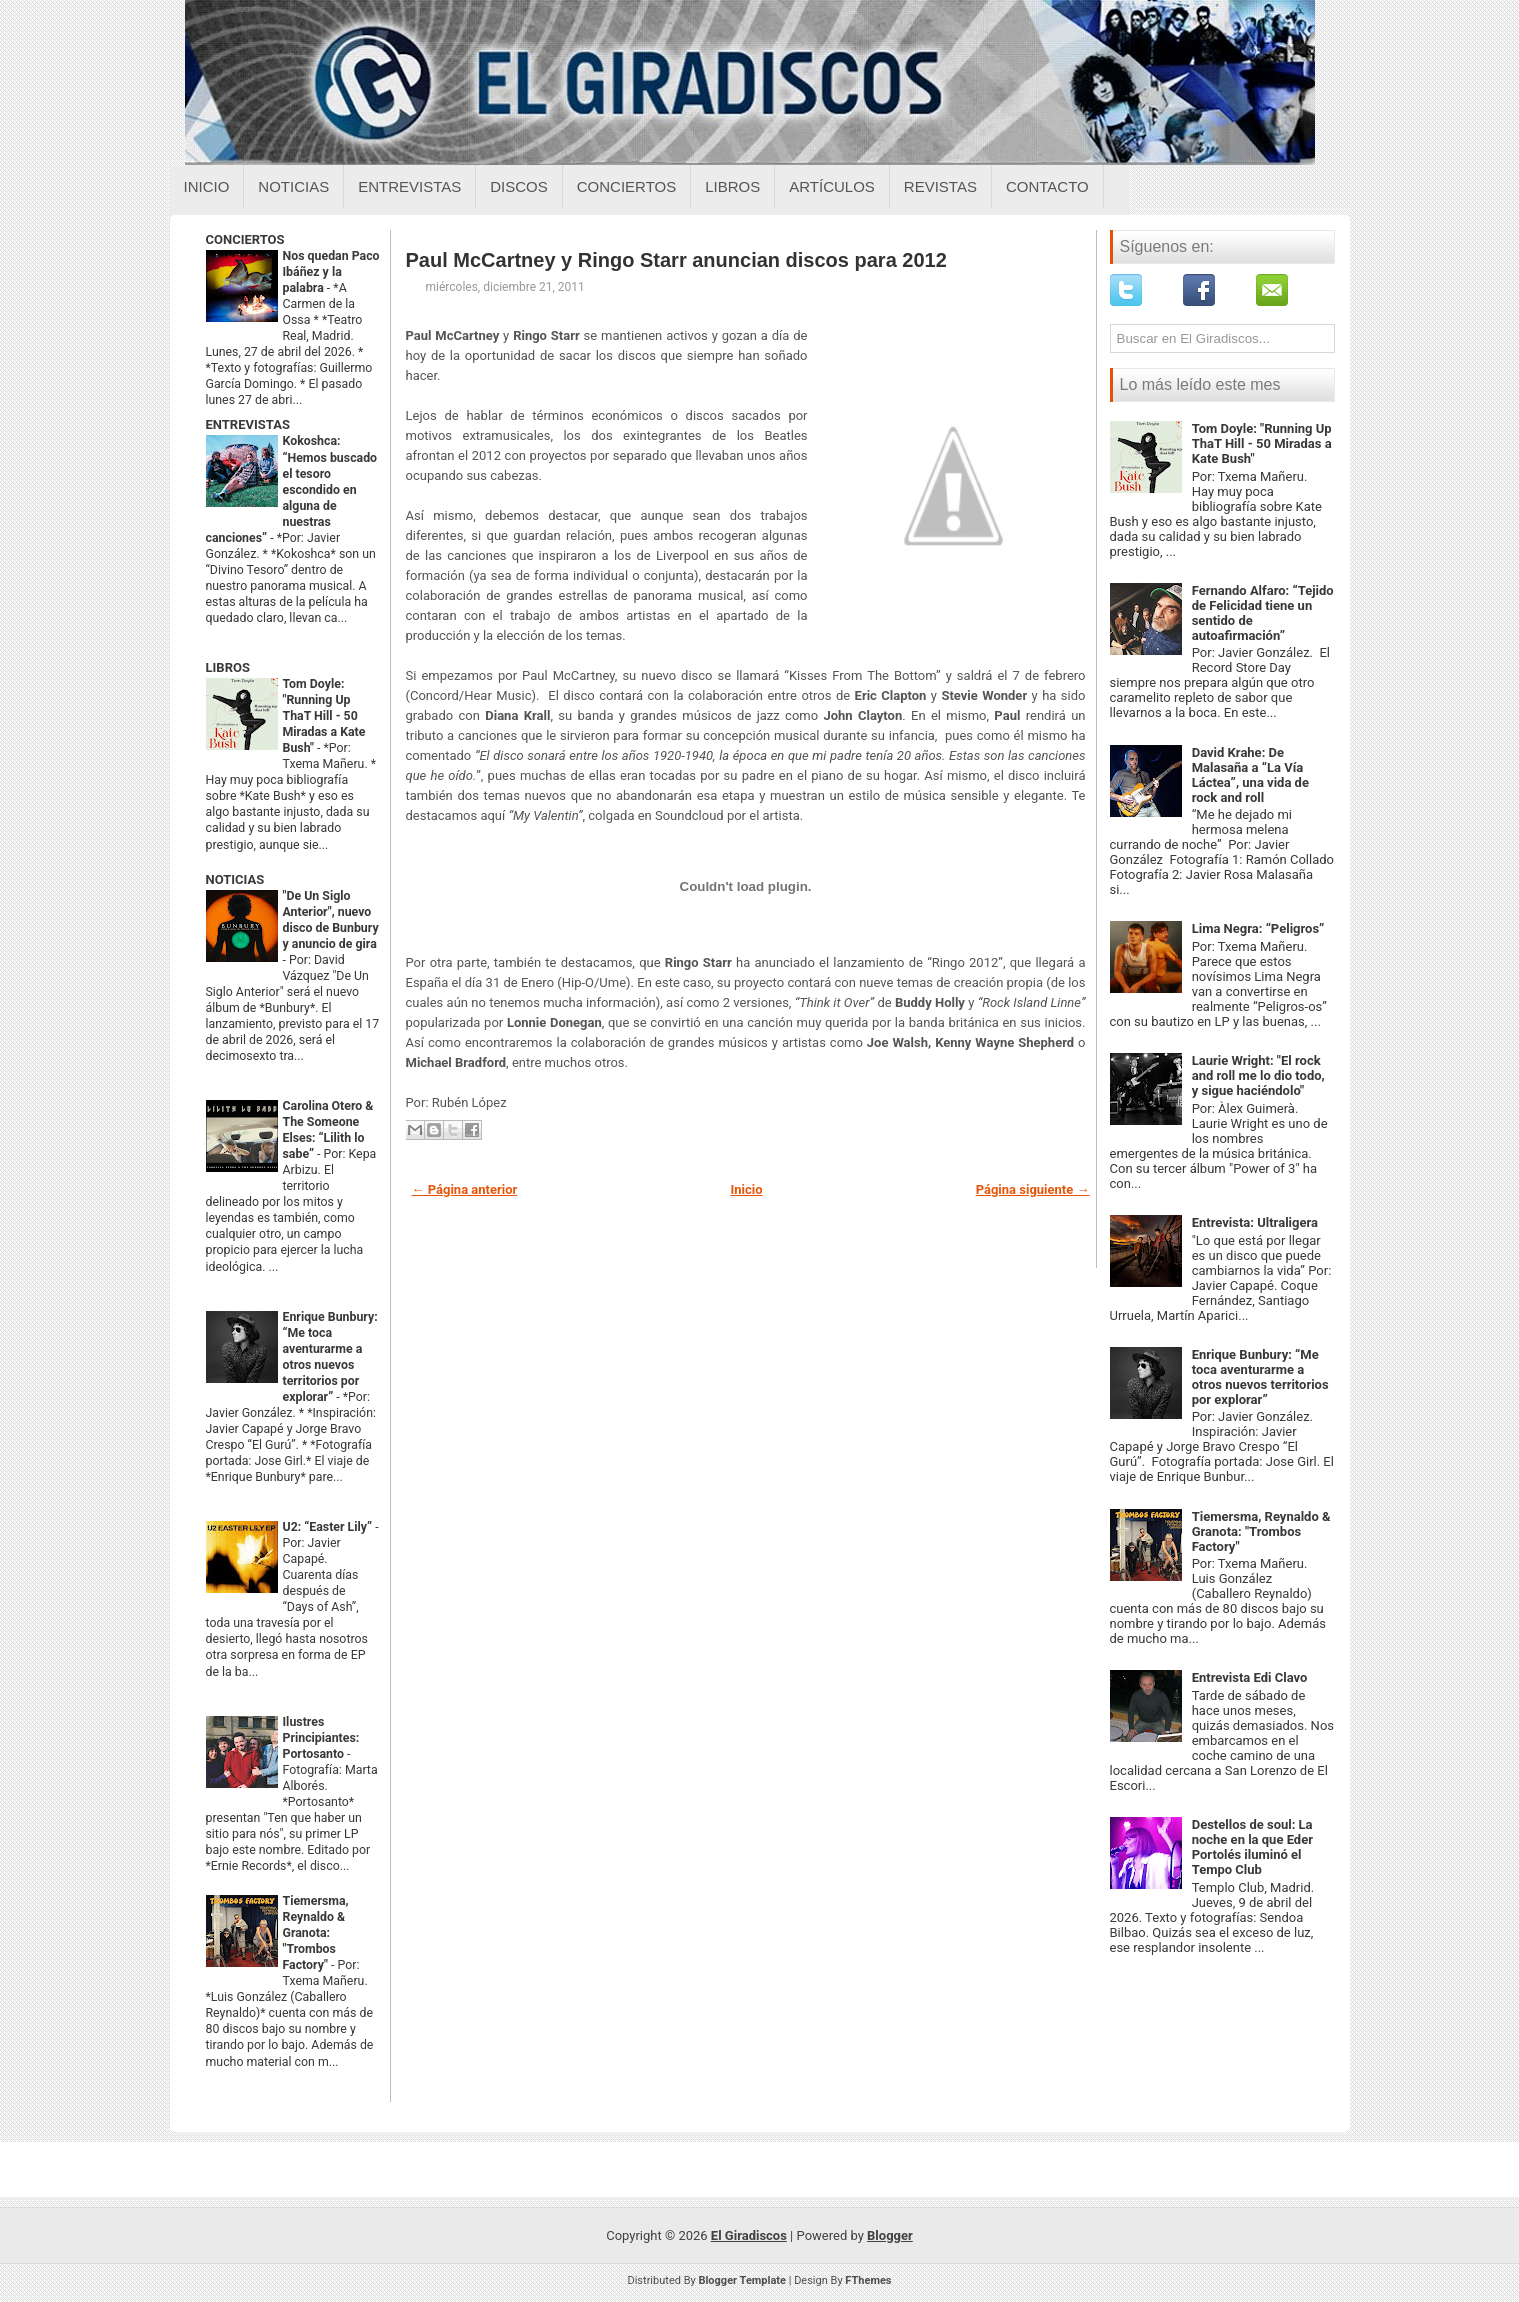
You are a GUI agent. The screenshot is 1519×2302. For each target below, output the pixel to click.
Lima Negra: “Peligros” (1258, 928)
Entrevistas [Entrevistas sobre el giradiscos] (409, 186)
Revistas (940, 186)
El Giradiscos (749, 2235)
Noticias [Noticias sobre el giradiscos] (293, 186)
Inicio (207, 186)
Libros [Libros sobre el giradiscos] (732, 186)
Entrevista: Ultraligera (1255, 1222)
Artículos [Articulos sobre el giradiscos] (832, 186)
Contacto (1047, 186)
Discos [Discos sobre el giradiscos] (519, 186)
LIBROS (228, 667)
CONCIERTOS (245, 239)
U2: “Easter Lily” (329, 1527)
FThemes (868, 2280)
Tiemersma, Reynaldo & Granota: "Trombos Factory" (316, 1933)
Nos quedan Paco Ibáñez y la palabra (331, 272)
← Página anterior (465, 1189)
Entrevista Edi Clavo (1250, 1677)
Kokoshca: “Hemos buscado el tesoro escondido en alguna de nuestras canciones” (292, 489)
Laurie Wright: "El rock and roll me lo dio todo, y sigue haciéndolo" (1258, 1075)
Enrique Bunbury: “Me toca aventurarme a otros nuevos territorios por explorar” (1260, 1377)
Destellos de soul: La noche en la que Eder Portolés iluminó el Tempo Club (1252, 1847)
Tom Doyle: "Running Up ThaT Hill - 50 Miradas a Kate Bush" (324, 716)
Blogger (890, 2235)
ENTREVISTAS (248, 424)
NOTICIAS (235, 879)
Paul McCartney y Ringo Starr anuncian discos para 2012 (676, 260)
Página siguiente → (1033, 1189)
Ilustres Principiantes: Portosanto (321, 1738)
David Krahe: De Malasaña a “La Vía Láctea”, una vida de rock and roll (1250, 775)
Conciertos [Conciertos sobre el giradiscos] (626, 186)
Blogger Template (742, 2280)
